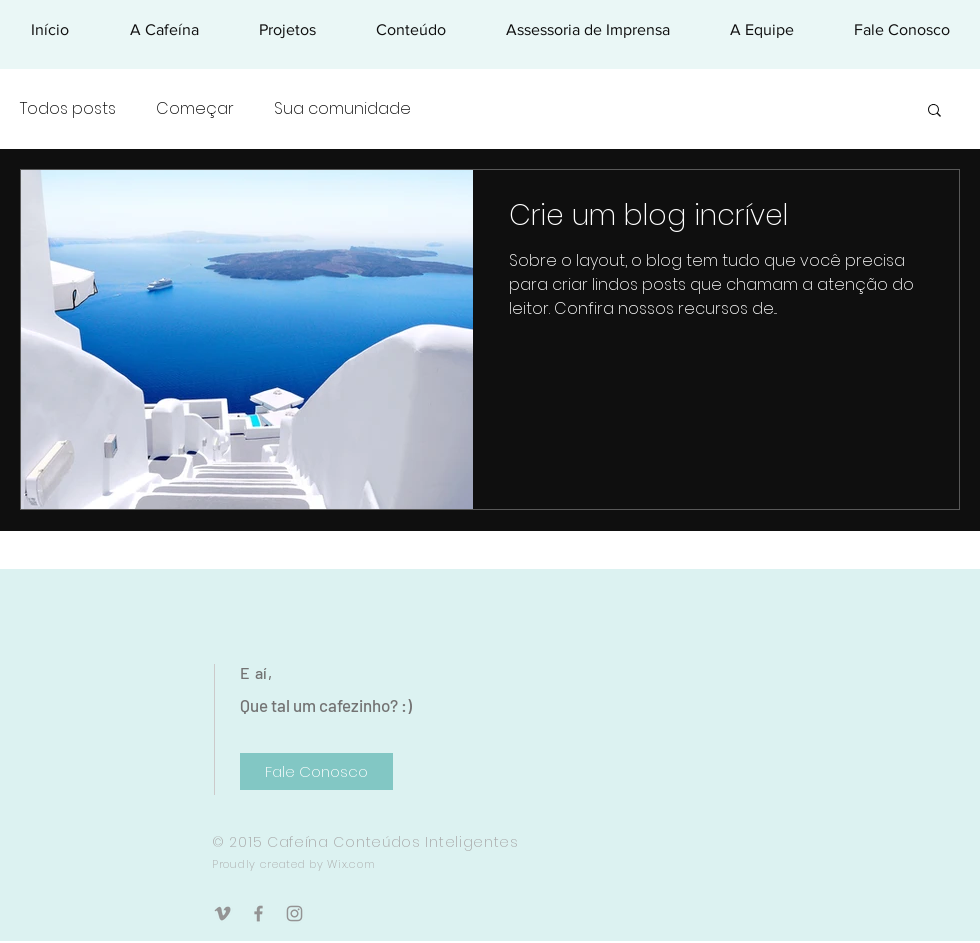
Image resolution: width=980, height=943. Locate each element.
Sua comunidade (342, 109)
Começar (195, 109)
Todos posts (68, 109)
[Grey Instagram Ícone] (294, 913)
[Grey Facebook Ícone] (258, 913)
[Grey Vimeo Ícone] (222, 913)
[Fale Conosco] (316, 771)
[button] (934, 111)
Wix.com (351, 864)
